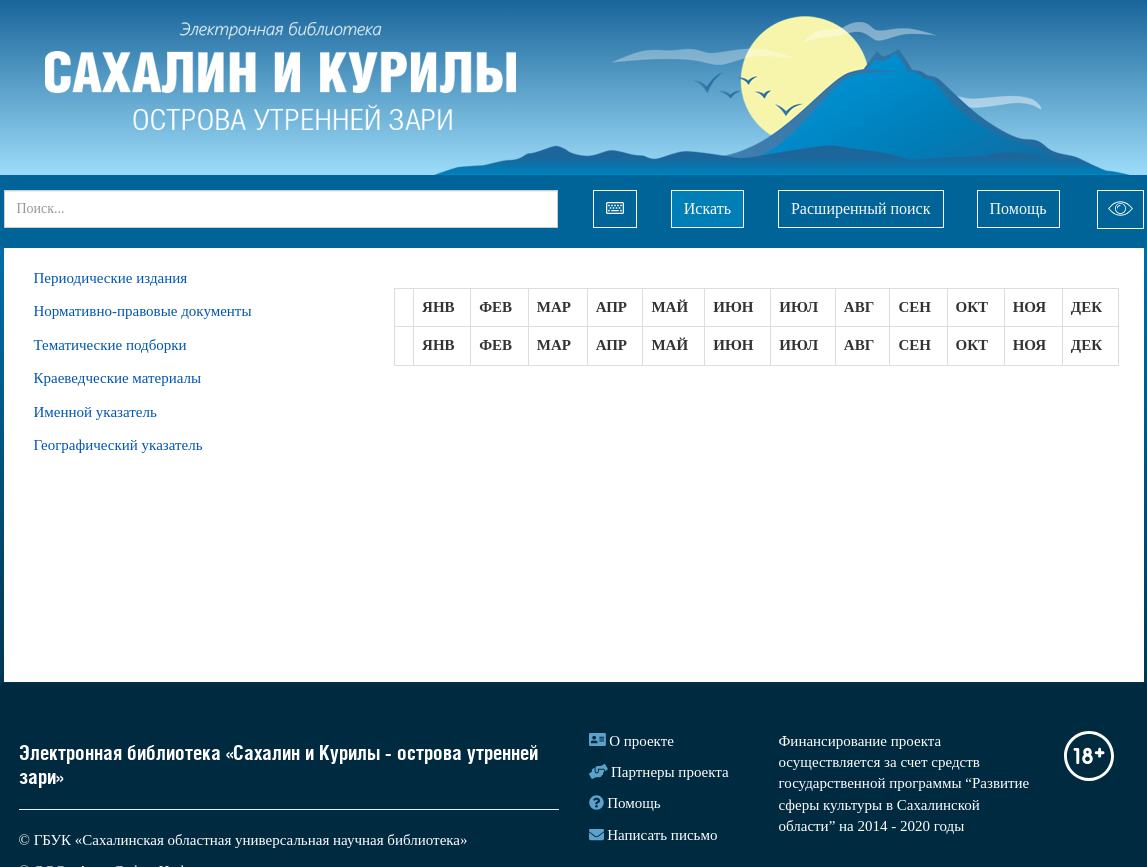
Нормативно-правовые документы (143, 311)
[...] (281, 209)
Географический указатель (118, 445)
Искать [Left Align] (707, 208)
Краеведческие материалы (118, 378)
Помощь (1018, 208)
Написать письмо (662, 835)
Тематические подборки (110, 345)
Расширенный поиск (861, 208)
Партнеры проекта (670, 772)
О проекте (641, 741)
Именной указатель (95, 412)
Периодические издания (111, 278)
